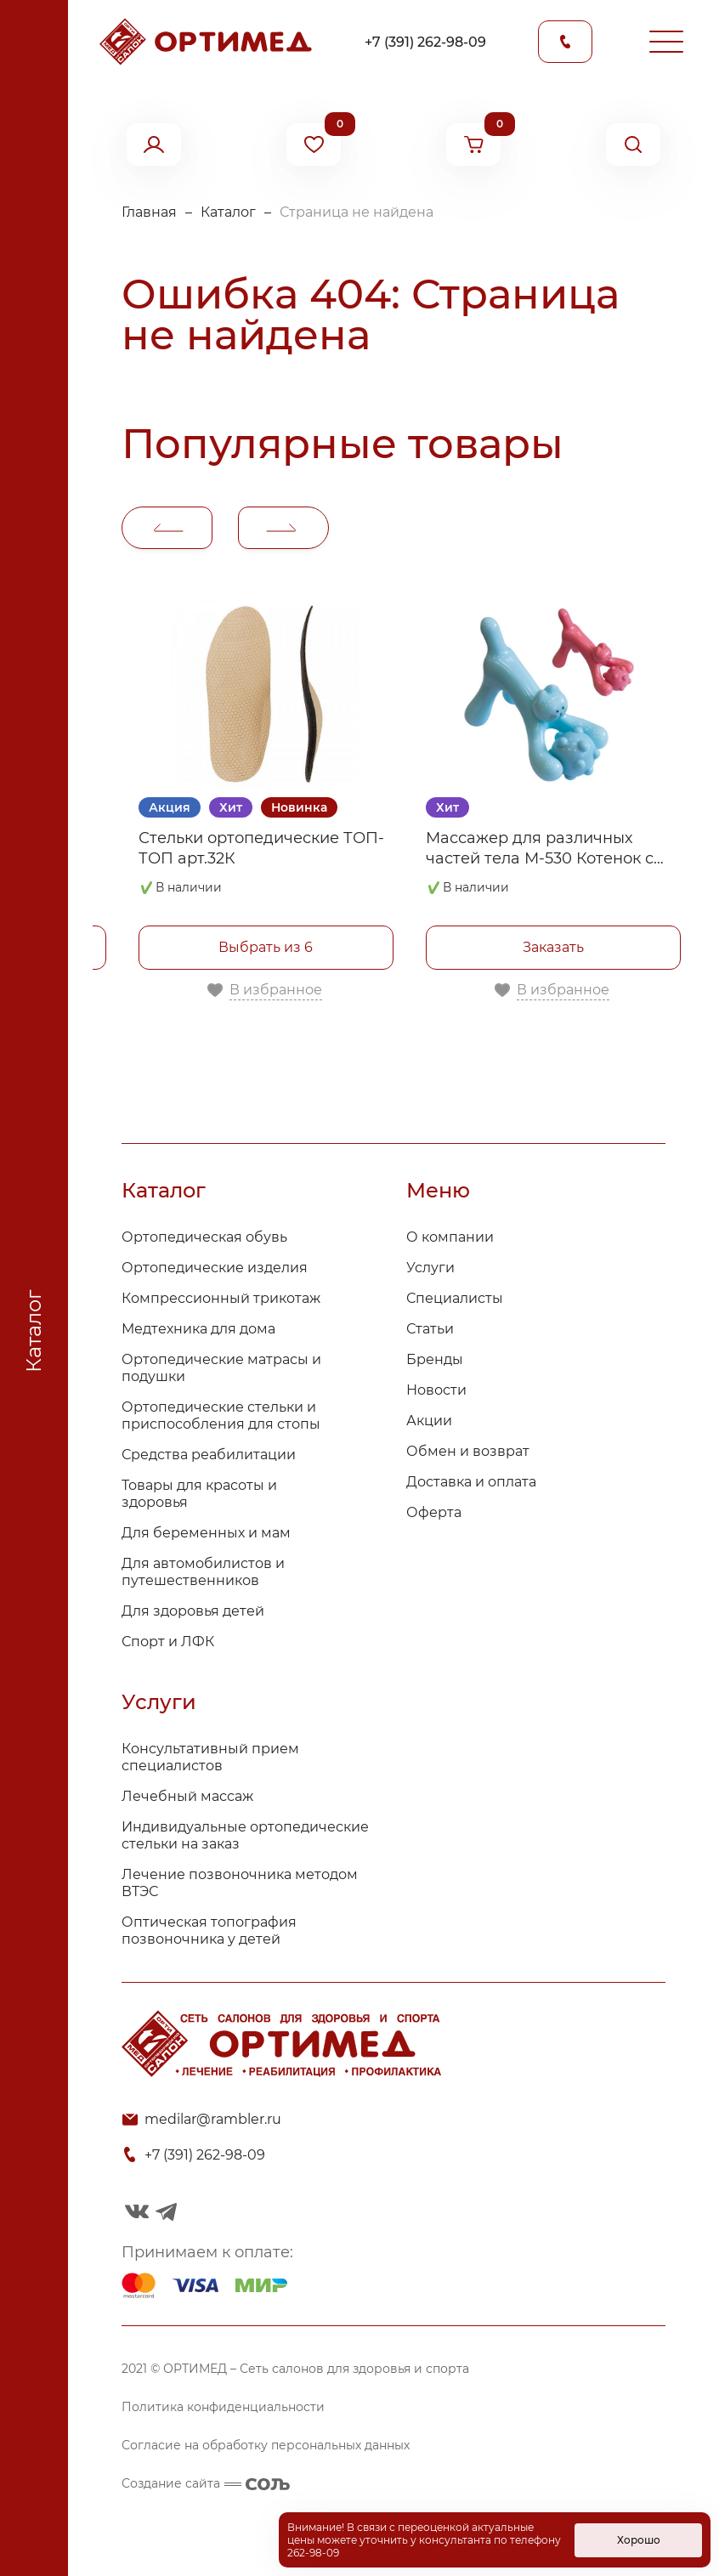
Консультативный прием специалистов (210, 1757)
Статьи (430, 1329)
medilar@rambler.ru (212, 2119)
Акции (429, 1421)
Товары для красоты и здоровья (199, 1493)
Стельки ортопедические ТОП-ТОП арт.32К (261, 848)
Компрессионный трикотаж (221, 1298)
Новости (436, 1390)
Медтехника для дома (198, 1329)
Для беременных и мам (206, 1533)
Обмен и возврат (467, 1451)
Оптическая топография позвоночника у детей (209, 1930)
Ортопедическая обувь (204, 1237)
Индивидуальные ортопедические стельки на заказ (245, 1835)
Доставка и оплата (471, 1482)
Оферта (433, 1512)
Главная (149, 212)
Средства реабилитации (209, 1455)
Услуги (430, 1268)
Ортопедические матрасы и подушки (221, 1367)
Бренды (434, 1359)
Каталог (228, 212)
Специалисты (454, 1298)
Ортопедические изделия (215, 1268)
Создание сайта (206, 2483)
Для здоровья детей (193, 1611)
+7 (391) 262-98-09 (425, 42)
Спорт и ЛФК (168, 1641)
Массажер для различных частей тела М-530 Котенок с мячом (540, 849)
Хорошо (638, 2540)
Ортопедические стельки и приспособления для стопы (221, 1415)
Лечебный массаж (187, 1796)
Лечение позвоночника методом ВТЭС (240, 1882)
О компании (450, 1237)
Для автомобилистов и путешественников (203, 1571)
